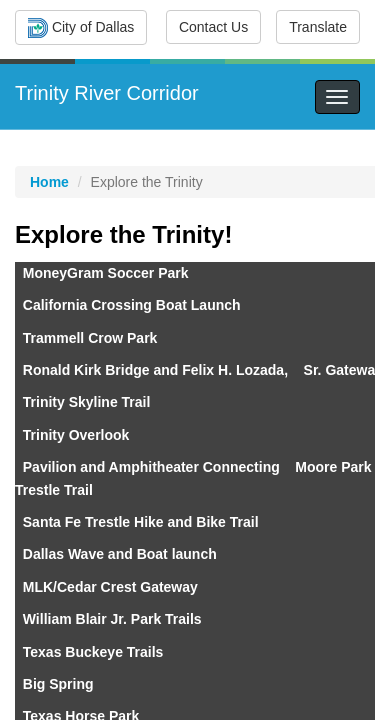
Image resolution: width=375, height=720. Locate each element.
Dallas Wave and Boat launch (120, 554)
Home (49, 182)
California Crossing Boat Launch (132, 305)
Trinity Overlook (76, 435)
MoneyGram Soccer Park (106, 273)
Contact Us (213, 27)
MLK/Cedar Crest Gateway (110, 587)
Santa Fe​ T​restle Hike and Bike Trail (141, 522)
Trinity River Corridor (107, 93)
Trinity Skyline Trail (87, 402)
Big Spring (56, 684)
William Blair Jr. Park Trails (112, 619)
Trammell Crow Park (90, 338)
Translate (318, 27)
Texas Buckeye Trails (93, 652)
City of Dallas (81, 28)
